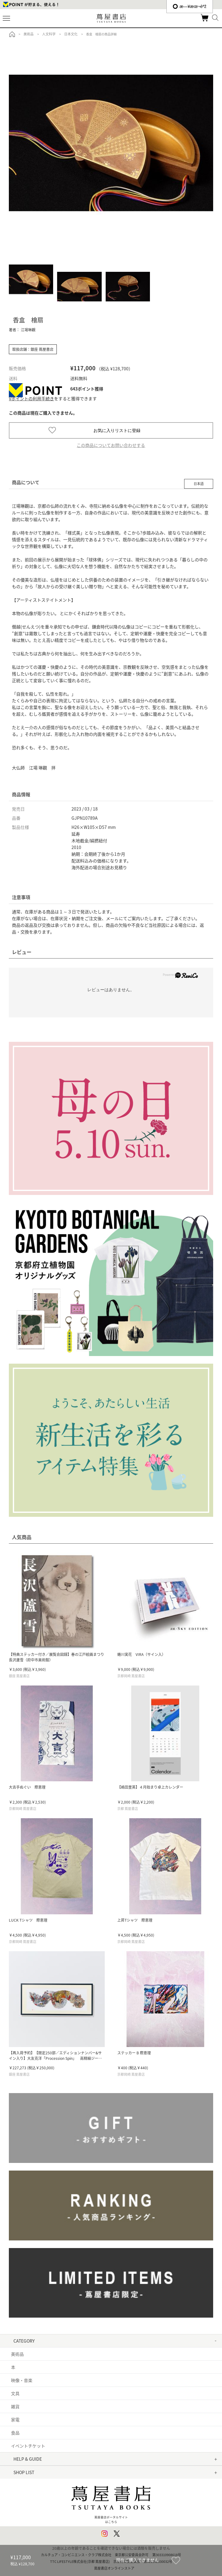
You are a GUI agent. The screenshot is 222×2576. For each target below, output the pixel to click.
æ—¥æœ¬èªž (189, 6)
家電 (15, 2419)
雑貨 (15, 2406)
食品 (15, 2433)
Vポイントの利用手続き (31, 398)
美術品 (17, 2354)
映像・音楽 (21, 2380)
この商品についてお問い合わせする (111, 445)
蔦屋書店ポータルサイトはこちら (111, 2502)
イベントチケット (28, 2446)
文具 (15, 2393)
